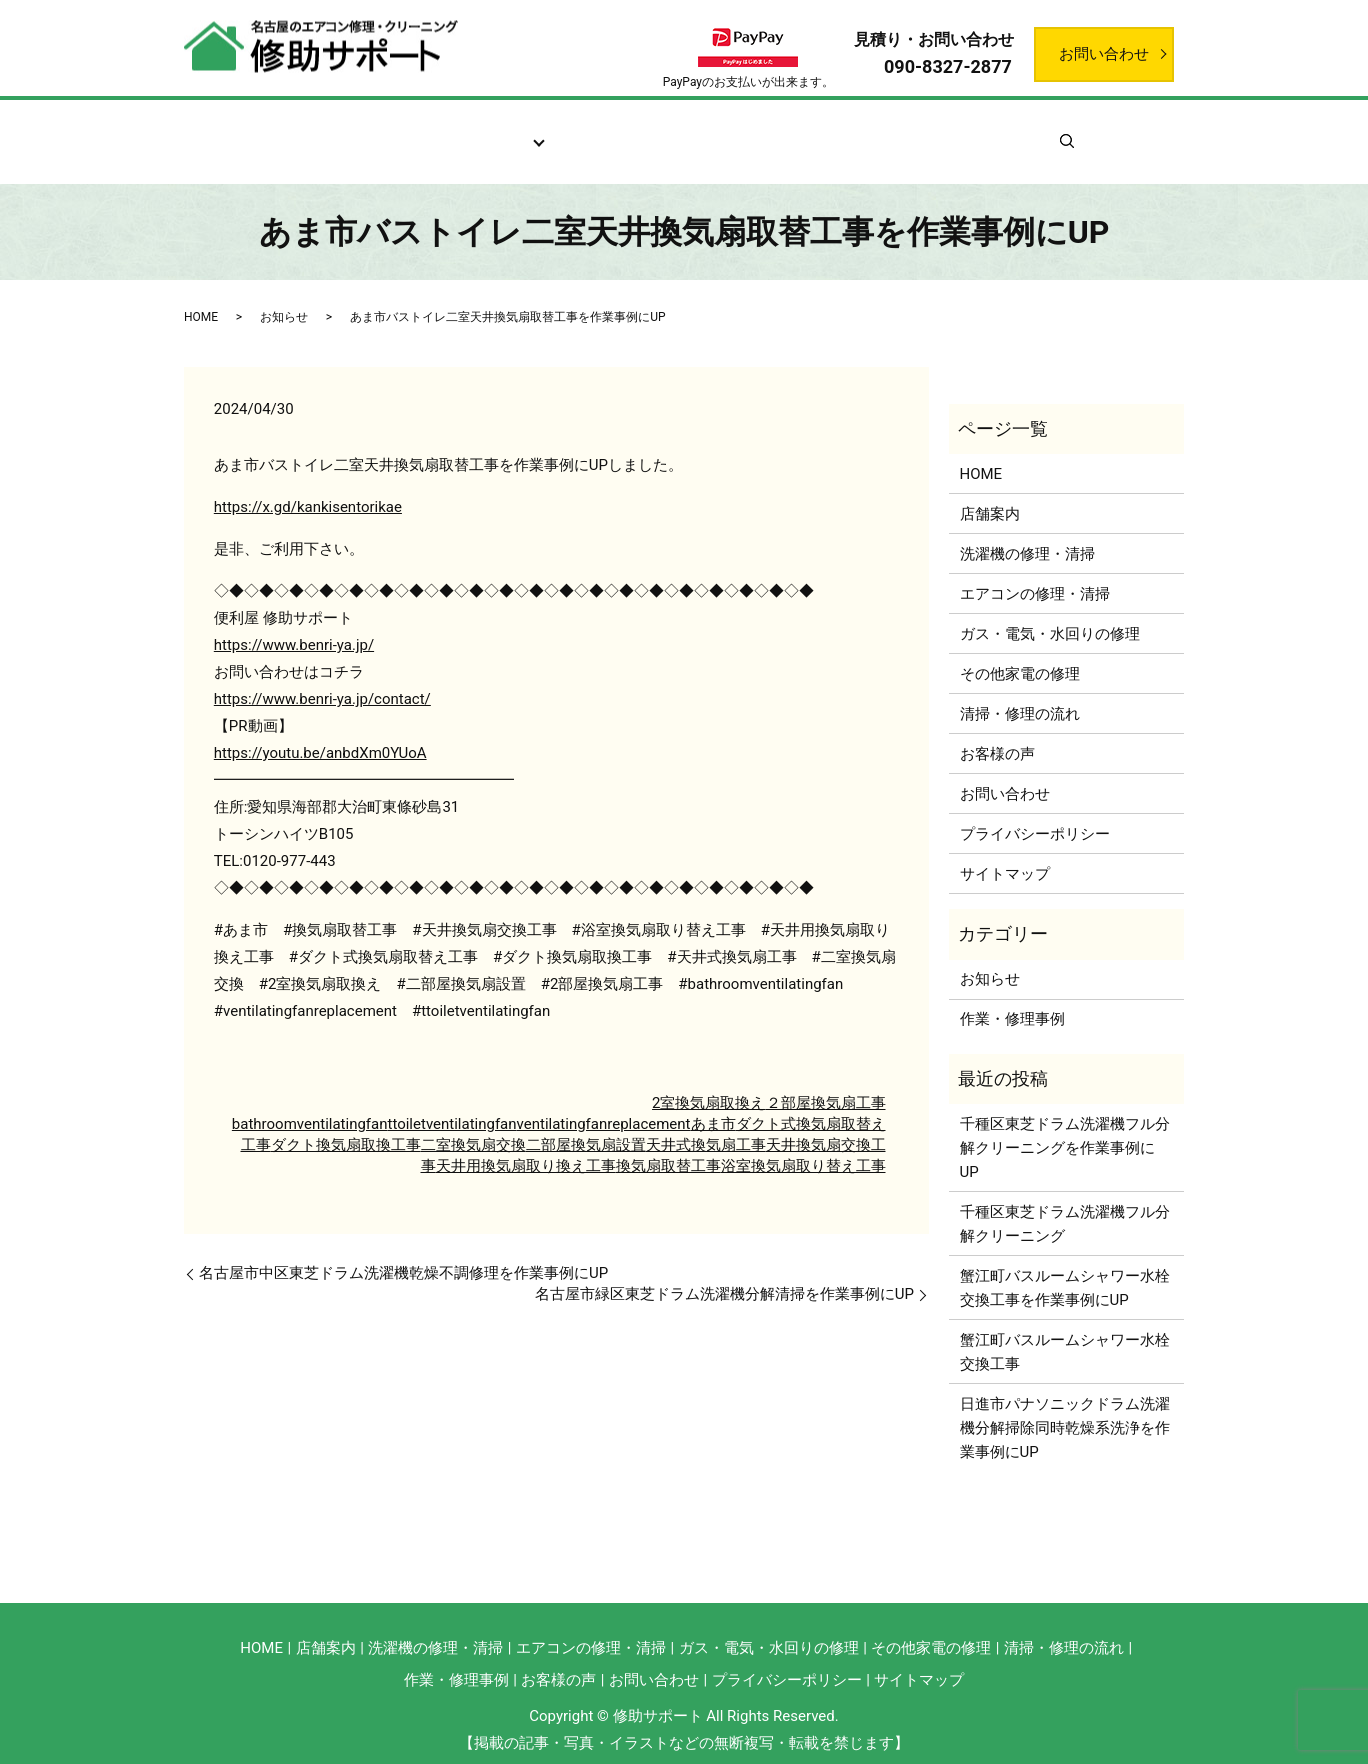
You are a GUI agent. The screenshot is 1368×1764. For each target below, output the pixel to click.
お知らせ (1004, 131)
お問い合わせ (1104, 54)
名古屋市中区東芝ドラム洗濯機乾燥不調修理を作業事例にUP (403, 1250)
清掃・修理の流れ (626, 131)
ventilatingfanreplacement (604, 1101)
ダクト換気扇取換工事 (346, 1122)
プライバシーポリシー (1035, 810)
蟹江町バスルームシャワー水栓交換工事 (1065, 1328)
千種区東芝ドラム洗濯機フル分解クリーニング (1065, 1200)
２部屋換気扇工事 (826, 1080)
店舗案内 (374, 131)
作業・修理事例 (885, 131)
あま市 (713, 1101)
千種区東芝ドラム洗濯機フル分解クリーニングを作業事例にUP (1065, 1124)
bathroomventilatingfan (310, 1101)
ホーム (285, 131)
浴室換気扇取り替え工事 (803, 1143)
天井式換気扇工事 (706, 1122)
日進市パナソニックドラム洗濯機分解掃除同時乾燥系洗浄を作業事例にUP (1065, 1404)
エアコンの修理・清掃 (1035, 570)
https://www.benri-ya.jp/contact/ (322, 676)
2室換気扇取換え (708, 1080)
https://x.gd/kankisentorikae (308, 484)
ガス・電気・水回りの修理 (1050, 610)
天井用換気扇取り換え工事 (526, 1143)
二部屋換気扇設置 (586, 1122)
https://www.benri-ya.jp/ (294, 622)
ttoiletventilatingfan (452, 1101)
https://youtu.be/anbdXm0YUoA (320, 730)
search (1106, 130)
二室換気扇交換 (473, 1122)
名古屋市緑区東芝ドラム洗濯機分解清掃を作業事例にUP (724, 1271)
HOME (201, 293)
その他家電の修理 (1020, 650)
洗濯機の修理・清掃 (1027, 530)
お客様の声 (759, 131)
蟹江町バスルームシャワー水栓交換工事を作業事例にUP (1065, 1264)
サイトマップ (1005, 850)
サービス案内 (485, 131)
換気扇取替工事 (668, 1143)
